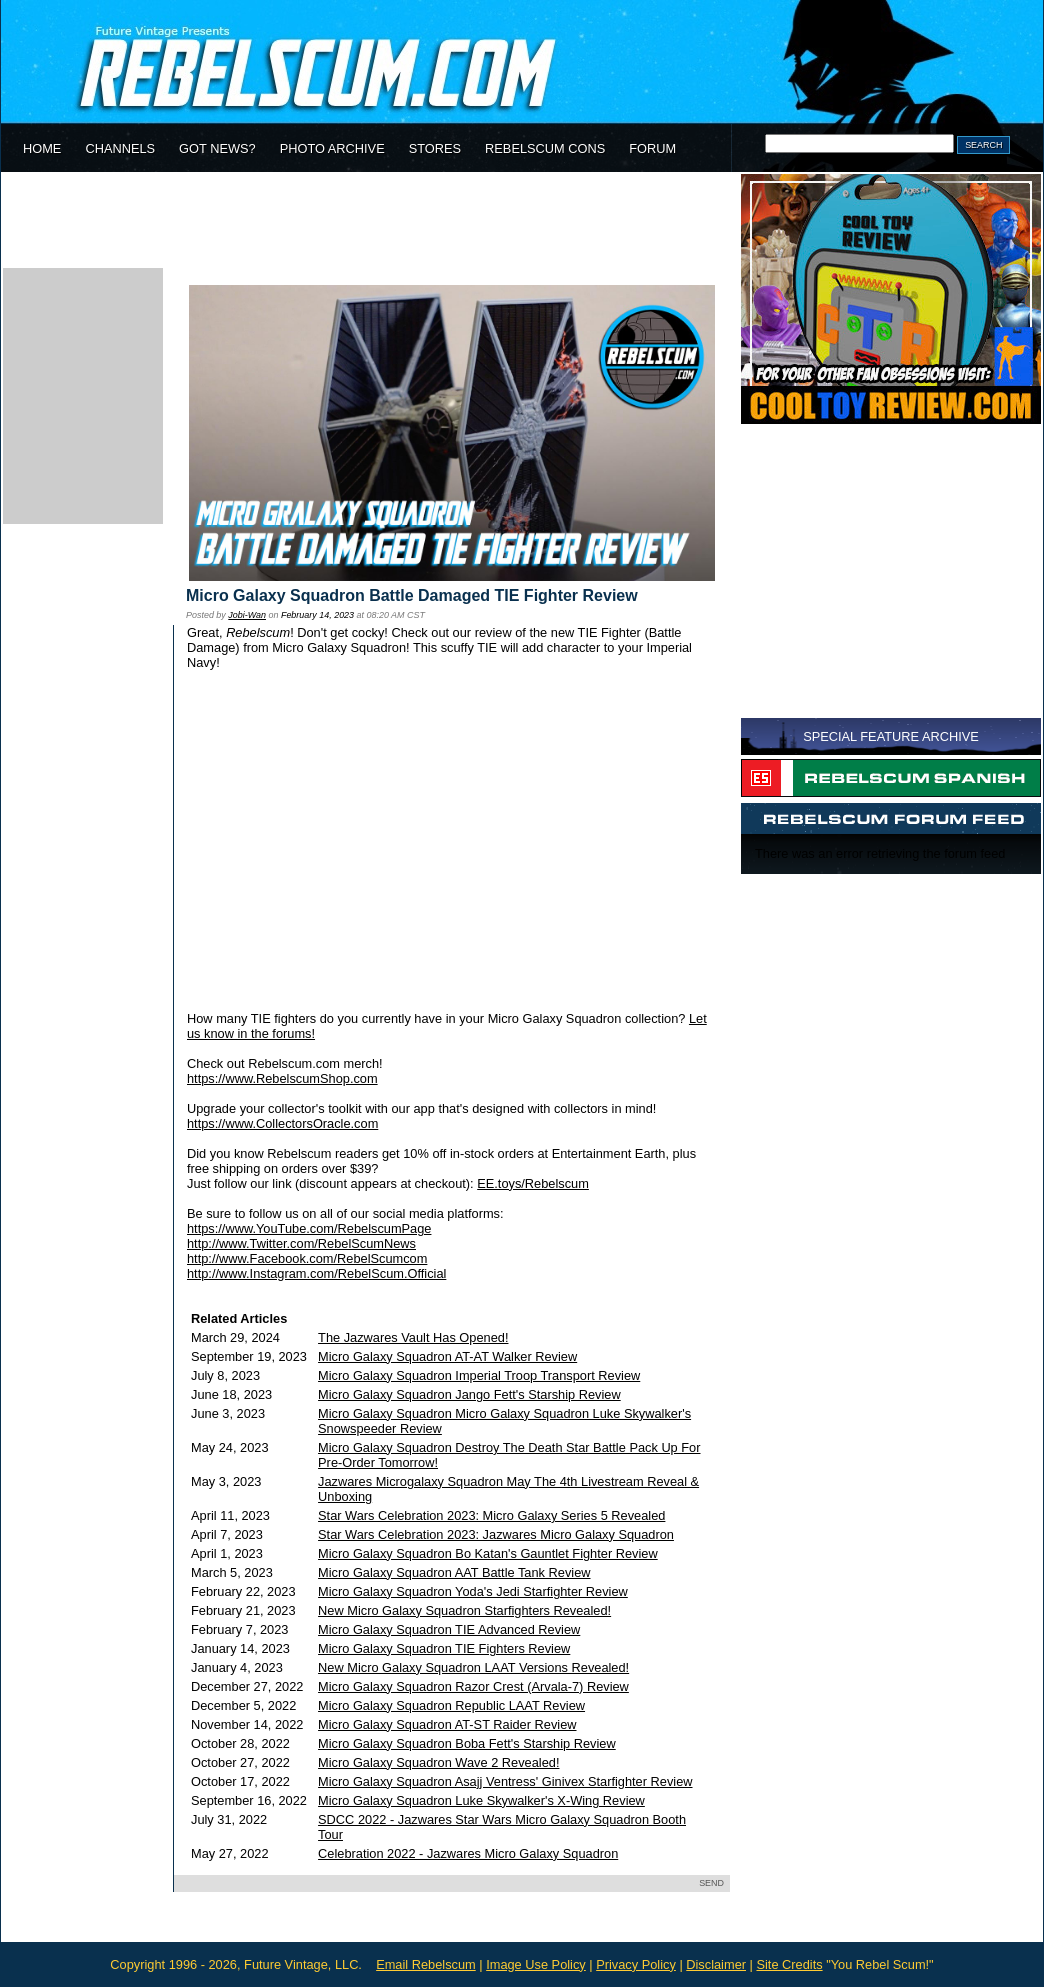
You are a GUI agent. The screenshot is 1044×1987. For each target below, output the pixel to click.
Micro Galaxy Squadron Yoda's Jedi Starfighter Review (473, 1591)
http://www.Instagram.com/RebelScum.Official (316, 1273)
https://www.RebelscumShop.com (282, 1078)
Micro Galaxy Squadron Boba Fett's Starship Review (467, 1743)
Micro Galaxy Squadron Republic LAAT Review (451, 1705)
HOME (42, 148)
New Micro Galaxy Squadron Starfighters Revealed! (464, 1610)
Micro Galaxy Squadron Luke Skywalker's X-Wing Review (481, 1800)
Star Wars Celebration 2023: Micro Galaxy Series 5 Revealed (491, 1515)
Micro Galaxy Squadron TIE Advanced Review (449, 1629)
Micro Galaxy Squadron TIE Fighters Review (444, 1648)
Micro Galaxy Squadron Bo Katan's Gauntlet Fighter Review (488, 1553)
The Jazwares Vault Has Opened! (413, 1337)
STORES (435, 148)
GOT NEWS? (217, 148)
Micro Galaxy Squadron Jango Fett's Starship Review (469, 1394)
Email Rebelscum (426, 1964)
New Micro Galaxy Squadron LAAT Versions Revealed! (473, 1667)
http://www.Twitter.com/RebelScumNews (301, 1243)
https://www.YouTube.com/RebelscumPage (309, 1228)
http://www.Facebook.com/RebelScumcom (307, 1258)
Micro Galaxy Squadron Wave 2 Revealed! (438, 1762)
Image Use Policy (536, 1964)
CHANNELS (120, 148)
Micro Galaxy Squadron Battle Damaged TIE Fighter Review (412, 595)
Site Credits (789, 1964)
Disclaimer (716, 1964)
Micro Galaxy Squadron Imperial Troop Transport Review (479, 1375)
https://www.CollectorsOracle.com (282, 1123)
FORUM (652, 148)
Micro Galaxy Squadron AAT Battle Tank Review (454, 1572)
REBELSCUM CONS (545, 148)
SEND (711, 1883)
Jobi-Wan (247, 615)
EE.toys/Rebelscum (533, 1183)
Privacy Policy (636, 1964)
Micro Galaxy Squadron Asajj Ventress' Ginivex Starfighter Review (505, 1781)
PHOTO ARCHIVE (332, 148)
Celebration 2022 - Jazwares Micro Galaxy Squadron (468, 1853)
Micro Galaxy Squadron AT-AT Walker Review (447, 1356)
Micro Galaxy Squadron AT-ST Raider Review (447, 1724)
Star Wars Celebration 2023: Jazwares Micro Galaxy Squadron (496, 1534)
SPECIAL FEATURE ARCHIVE (891, 736)
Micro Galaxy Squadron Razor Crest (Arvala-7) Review (473, 1686)
